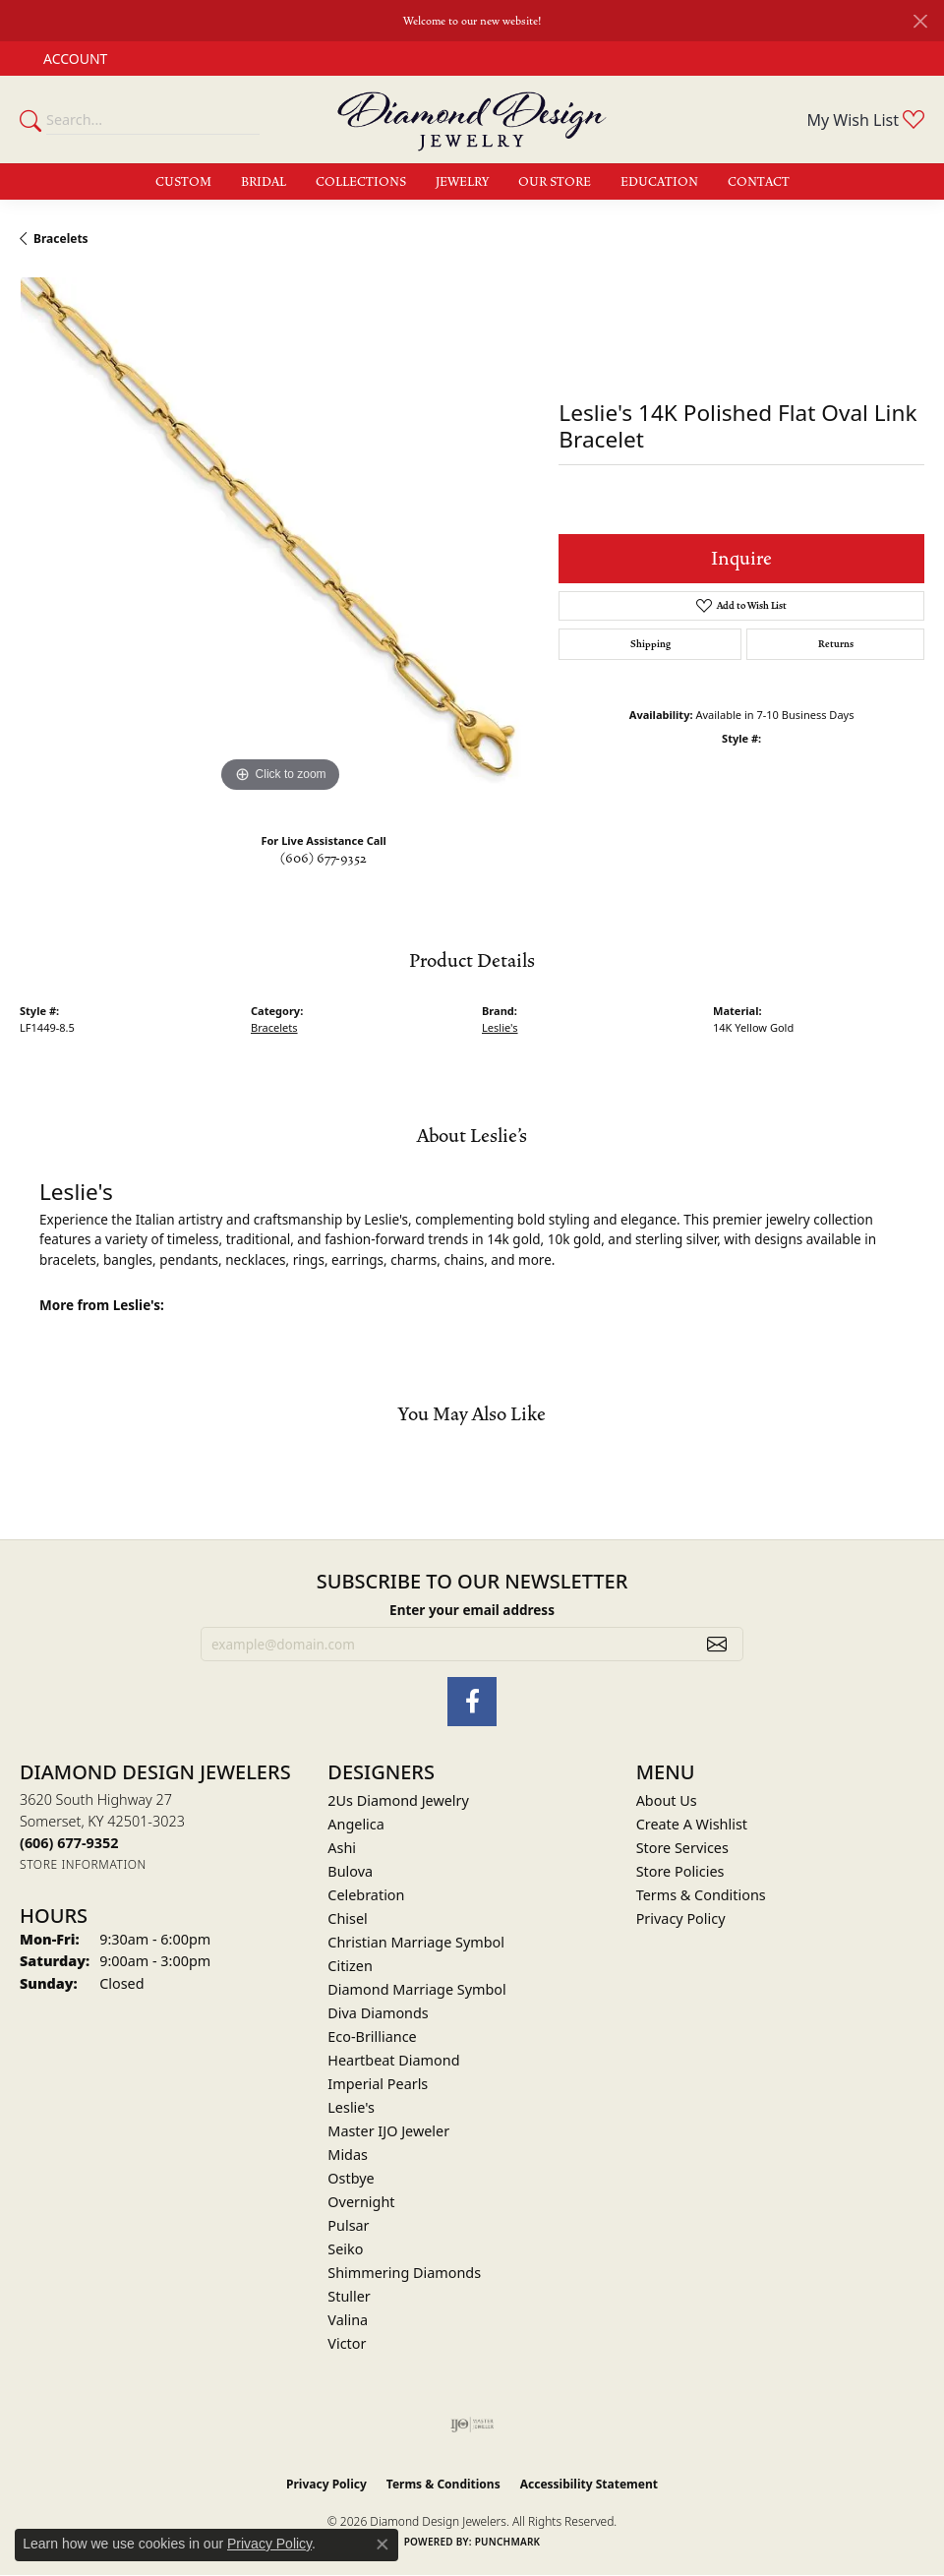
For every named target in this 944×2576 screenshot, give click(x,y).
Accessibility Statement (589, 2484)
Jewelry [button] (462, 182)
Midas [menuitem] (347, 2154)
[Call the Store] (69, 1842)
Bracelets (60, 238)
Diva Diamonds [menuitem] (377, 2013)
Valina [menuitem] (347, 2319)
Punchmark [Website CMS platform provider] (508, 2541)
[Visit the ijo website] (472, 2424)
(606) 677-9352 (323, 859)
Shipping (650, 644)
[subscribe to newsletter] (716, 1644)
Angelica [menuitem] (355, 1824)
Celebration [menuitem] (365, 1895)
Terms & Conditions (701, 1895)
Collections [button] (361, 182)
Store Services (682, 1847)
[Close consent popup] (382, 2544)
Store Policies (680, 1871)
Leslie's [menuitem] (351, 2107)
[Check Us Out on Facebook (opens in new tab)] (472, 1701)
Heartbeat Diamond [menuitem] (393, 2060)
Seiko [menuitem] (345, 2249)
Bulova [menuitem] (350, 1871)
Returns (836, 644)
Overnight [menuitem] (360, 2201)
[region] (279, 537)
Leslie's (500, 1027)
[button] (73, 58)
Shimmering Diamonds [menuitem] (404, 2272)
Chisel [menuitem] (347, 1918)
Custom (183, 182)
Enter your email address (472, 1610)
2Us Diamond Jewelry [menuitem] (398, 1800)
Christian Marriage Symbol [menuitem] (415, 1942)
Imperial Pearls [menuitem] (377, 2083)
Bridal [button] (263, 182)
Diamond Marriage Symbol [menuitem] (416, 1989)
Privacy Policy (681, 1918)
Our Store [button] (554, 182)
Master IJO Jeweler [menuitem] (388, 2131)
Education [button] (659, 182)
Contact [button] (759, 182)
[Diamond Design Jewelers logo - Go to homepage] (472, 119)
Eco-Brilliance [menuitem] (371, 2036)
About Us (666, 1800)
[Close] (920, 21)
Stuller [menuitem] (348, 2296)
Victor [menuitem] (346, 2343)
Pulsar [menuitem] (348, 2225)
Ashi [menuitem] (341, 1847)
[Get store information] (83, 1864)
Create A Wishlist (691, 1824)
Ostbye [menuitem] (350, 2178)
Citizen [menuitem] (350, 1965)
